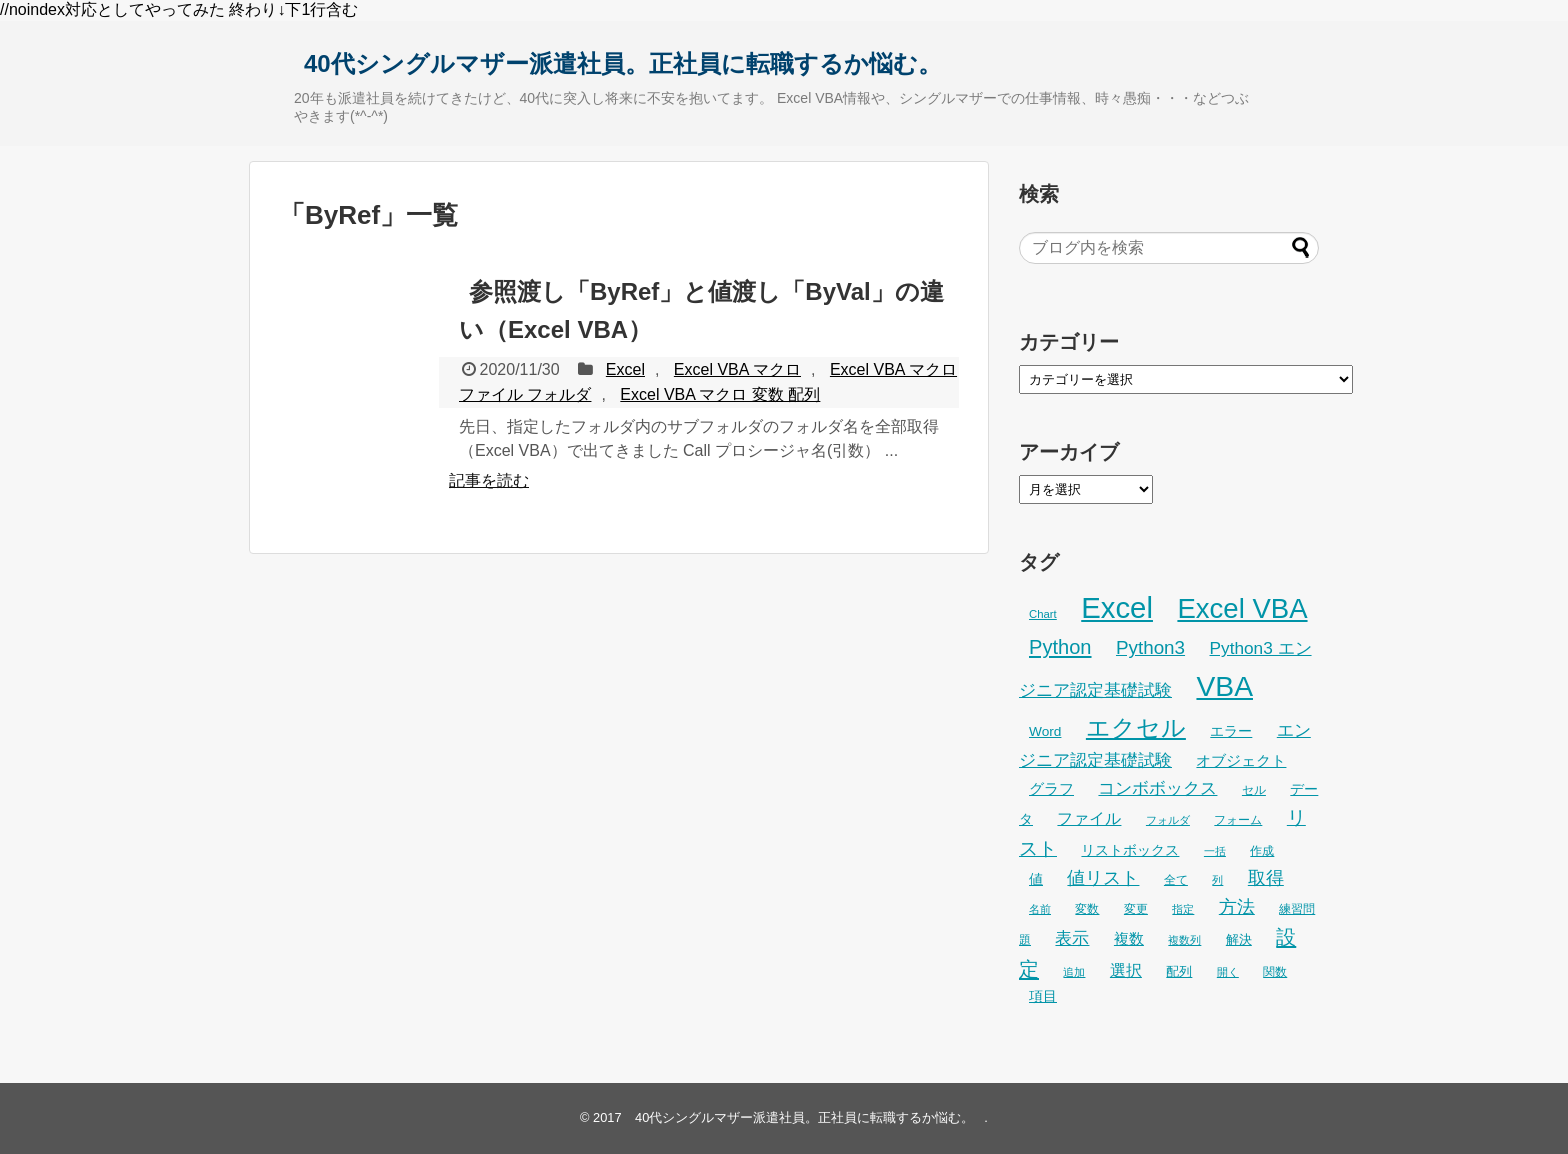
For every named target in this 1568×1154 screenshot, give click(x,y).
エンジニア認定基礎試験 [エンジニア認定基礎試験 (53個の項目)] (1165, 745)
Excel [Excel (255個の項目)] (1117, 607)
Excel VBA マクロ (737, 369)
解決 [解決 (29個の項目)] (1239, 939)
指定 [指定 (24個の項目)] (1183, 909)
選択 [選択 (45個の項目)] (1126, 970)
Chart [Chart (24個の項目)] (1043, 614)
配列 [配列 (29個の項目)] (1179, 971)
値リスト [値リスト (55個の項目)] (1103, 878)
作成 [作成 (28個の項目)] (1262, 851)
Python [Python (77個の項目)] (1060, 647)
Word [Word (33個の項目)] (1045, 731)
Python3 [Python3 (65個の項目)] (1150, 647)
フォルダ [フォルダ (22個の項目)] (1168, 820)
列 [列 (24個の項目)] (1217, 880)
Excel (625, 369)
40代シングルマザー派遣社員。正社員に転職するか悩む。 (623, 63)
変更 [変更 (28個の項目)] (1136, 909)
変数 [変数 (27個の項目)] (1087, 909)
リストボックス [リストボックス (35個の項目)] (1130, 850)
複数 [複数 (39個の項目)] (1129, 938)
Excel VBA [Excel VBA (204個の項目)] (1242, 608)
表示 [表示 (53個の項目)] (1072, 938)
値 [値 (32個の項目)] (1036, 879)
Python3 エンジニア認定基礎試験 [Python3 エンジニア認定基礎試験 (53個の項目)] (1165, 668)
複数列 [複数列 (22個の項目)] (1184, 940)
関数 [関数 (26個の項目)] (1275, 972)
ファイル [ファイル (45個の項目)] (1089, 818)
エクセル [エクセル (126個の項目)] (1136, 727)
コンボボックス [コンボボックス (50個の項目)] (1157, 788)
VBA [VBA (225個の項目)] (1224, 686)
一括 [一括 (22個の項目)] (1215, 851)
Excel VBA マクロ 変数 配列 (720, 394)
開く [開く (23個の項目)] (1228, 972)
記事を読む (489, 480)
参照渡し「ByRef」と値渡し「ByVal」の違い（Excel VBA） (701, 310)
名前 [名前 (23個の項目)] (1040, 909)
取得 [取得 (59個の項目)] (1266, 878)
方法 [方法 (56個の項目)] (1237, 907)
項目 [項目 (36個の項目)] (1043, 996)
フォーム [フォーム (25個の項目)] (1238, 820)
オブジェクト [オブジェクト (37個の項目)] (1241, 761)
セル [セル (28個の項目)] (1254, 790)
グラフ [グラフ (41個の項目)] (1051, 788)
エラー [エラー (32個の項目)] (1231, 731)
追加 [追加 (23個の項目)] (1074, 972)
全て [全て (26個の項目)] (1176, 880)
